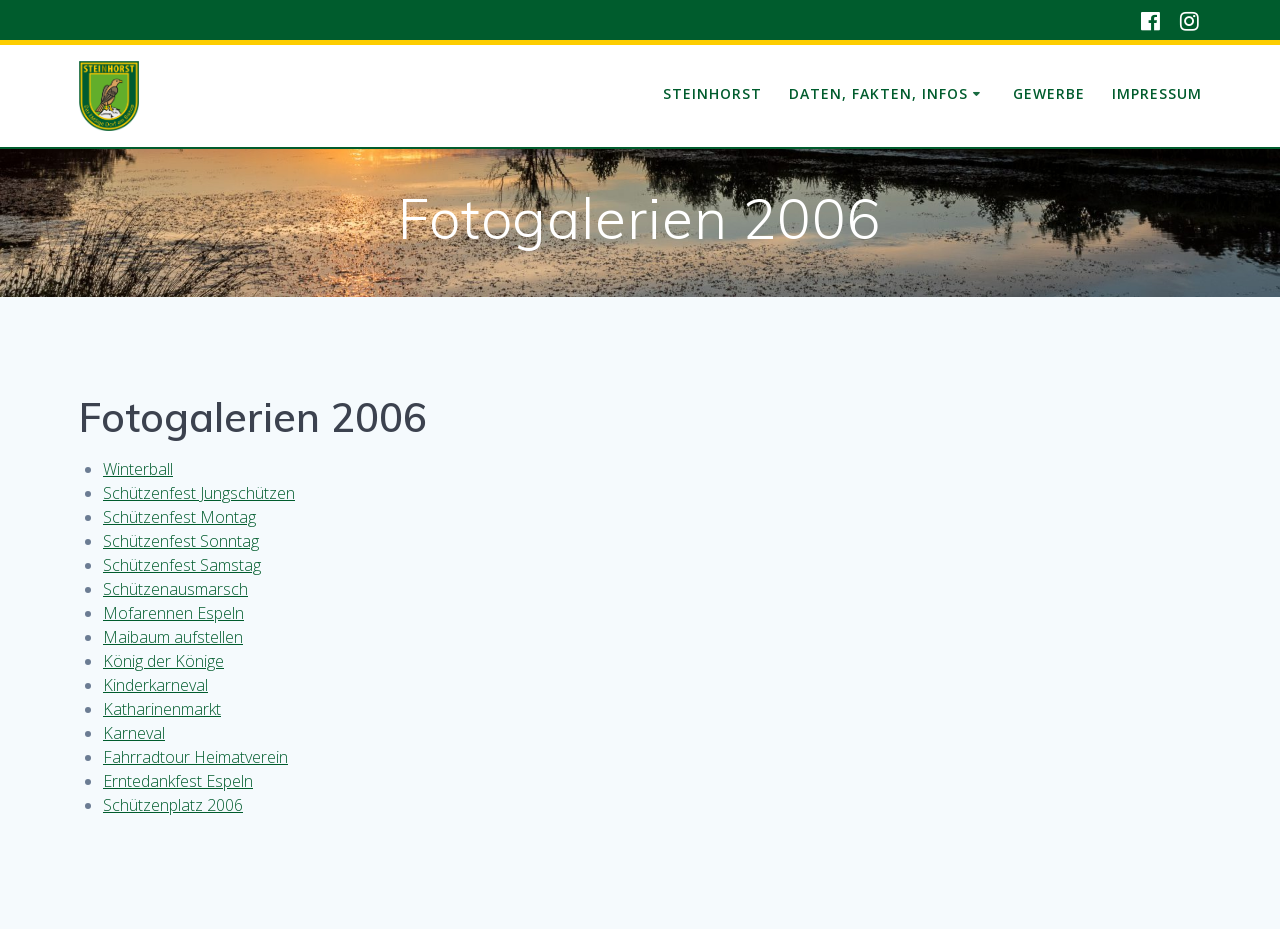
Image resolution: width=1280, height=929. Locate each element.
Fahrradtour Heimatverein (195, 757)
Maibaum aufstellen (173, 637)
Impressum (1157, 93)
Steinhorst (712, 93)
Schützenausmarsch (175, 589)
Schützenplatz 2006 (173, 805)
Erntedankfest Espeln (178, 781)
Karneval (134, 733)
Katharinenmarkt (162, 709)
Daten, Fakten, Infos (878, 93)
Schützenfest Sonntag (181, 541)
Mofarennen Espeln (173, 613)
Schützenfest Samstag (182, 565)
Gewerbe (1049, 93)
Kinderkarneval (155, 685)
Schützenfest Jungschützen (199, 493)
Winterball (138, 469)
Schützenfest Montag (179, 517)
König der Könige (163, 661)
